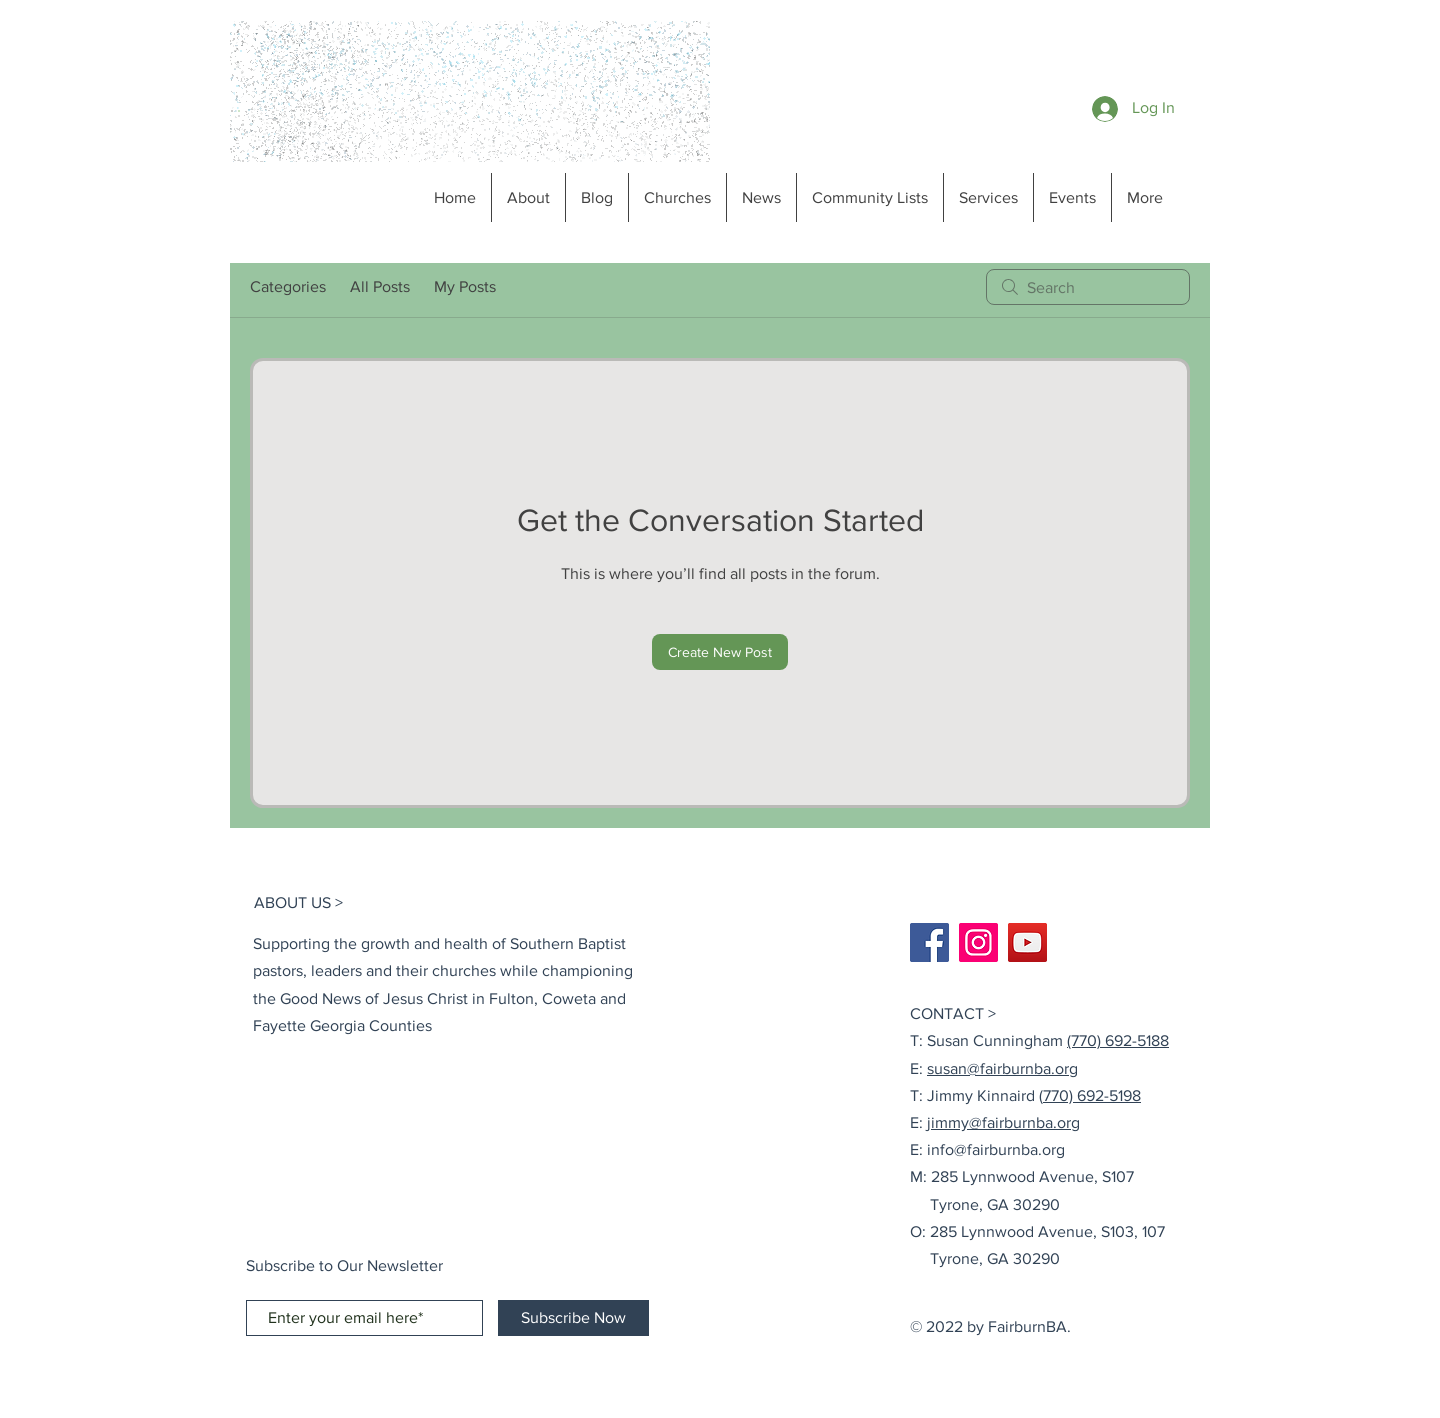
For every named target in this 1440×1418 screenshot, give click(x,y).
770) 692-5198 (1092, 1095)
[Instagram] (978, 942)
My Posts (465, 286)
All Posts (380, 286)
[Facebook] (929, 942)
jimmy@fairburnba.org (1003, 1122)
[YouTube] (1027, 942)
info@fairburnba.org (996, 1149)
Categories (288, 286)
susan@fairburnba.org (1002, 1068)
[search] (1088, 287)
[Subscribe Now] (573, 1318)
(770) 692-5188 (1118, 1040)
